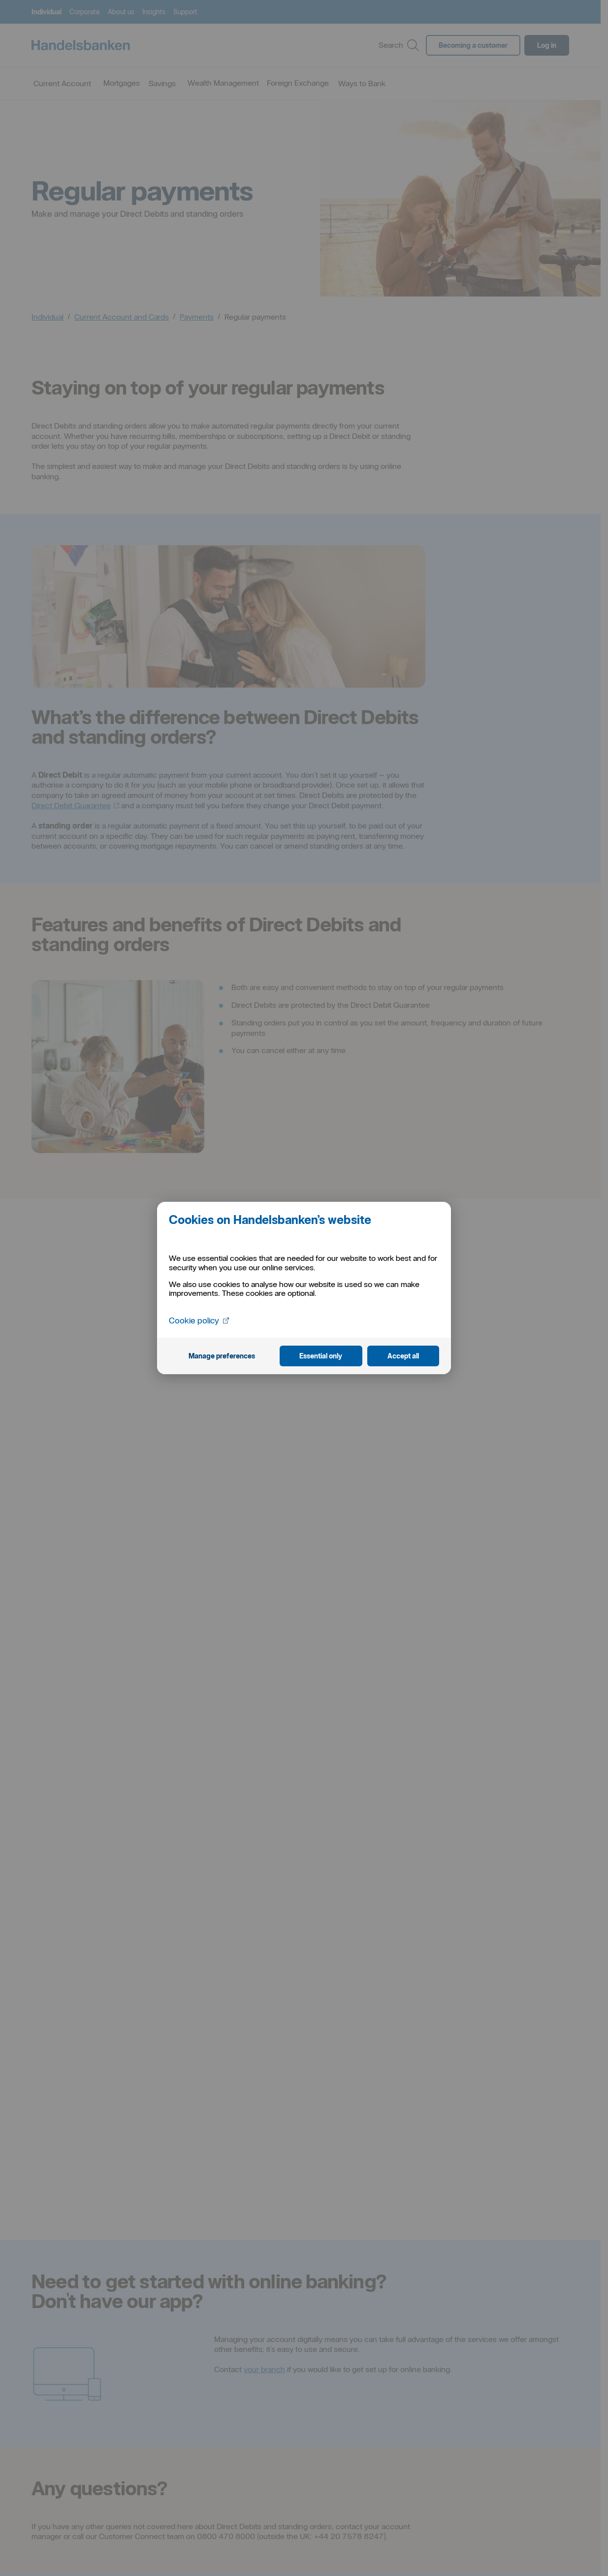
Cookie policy (200, 1320)
